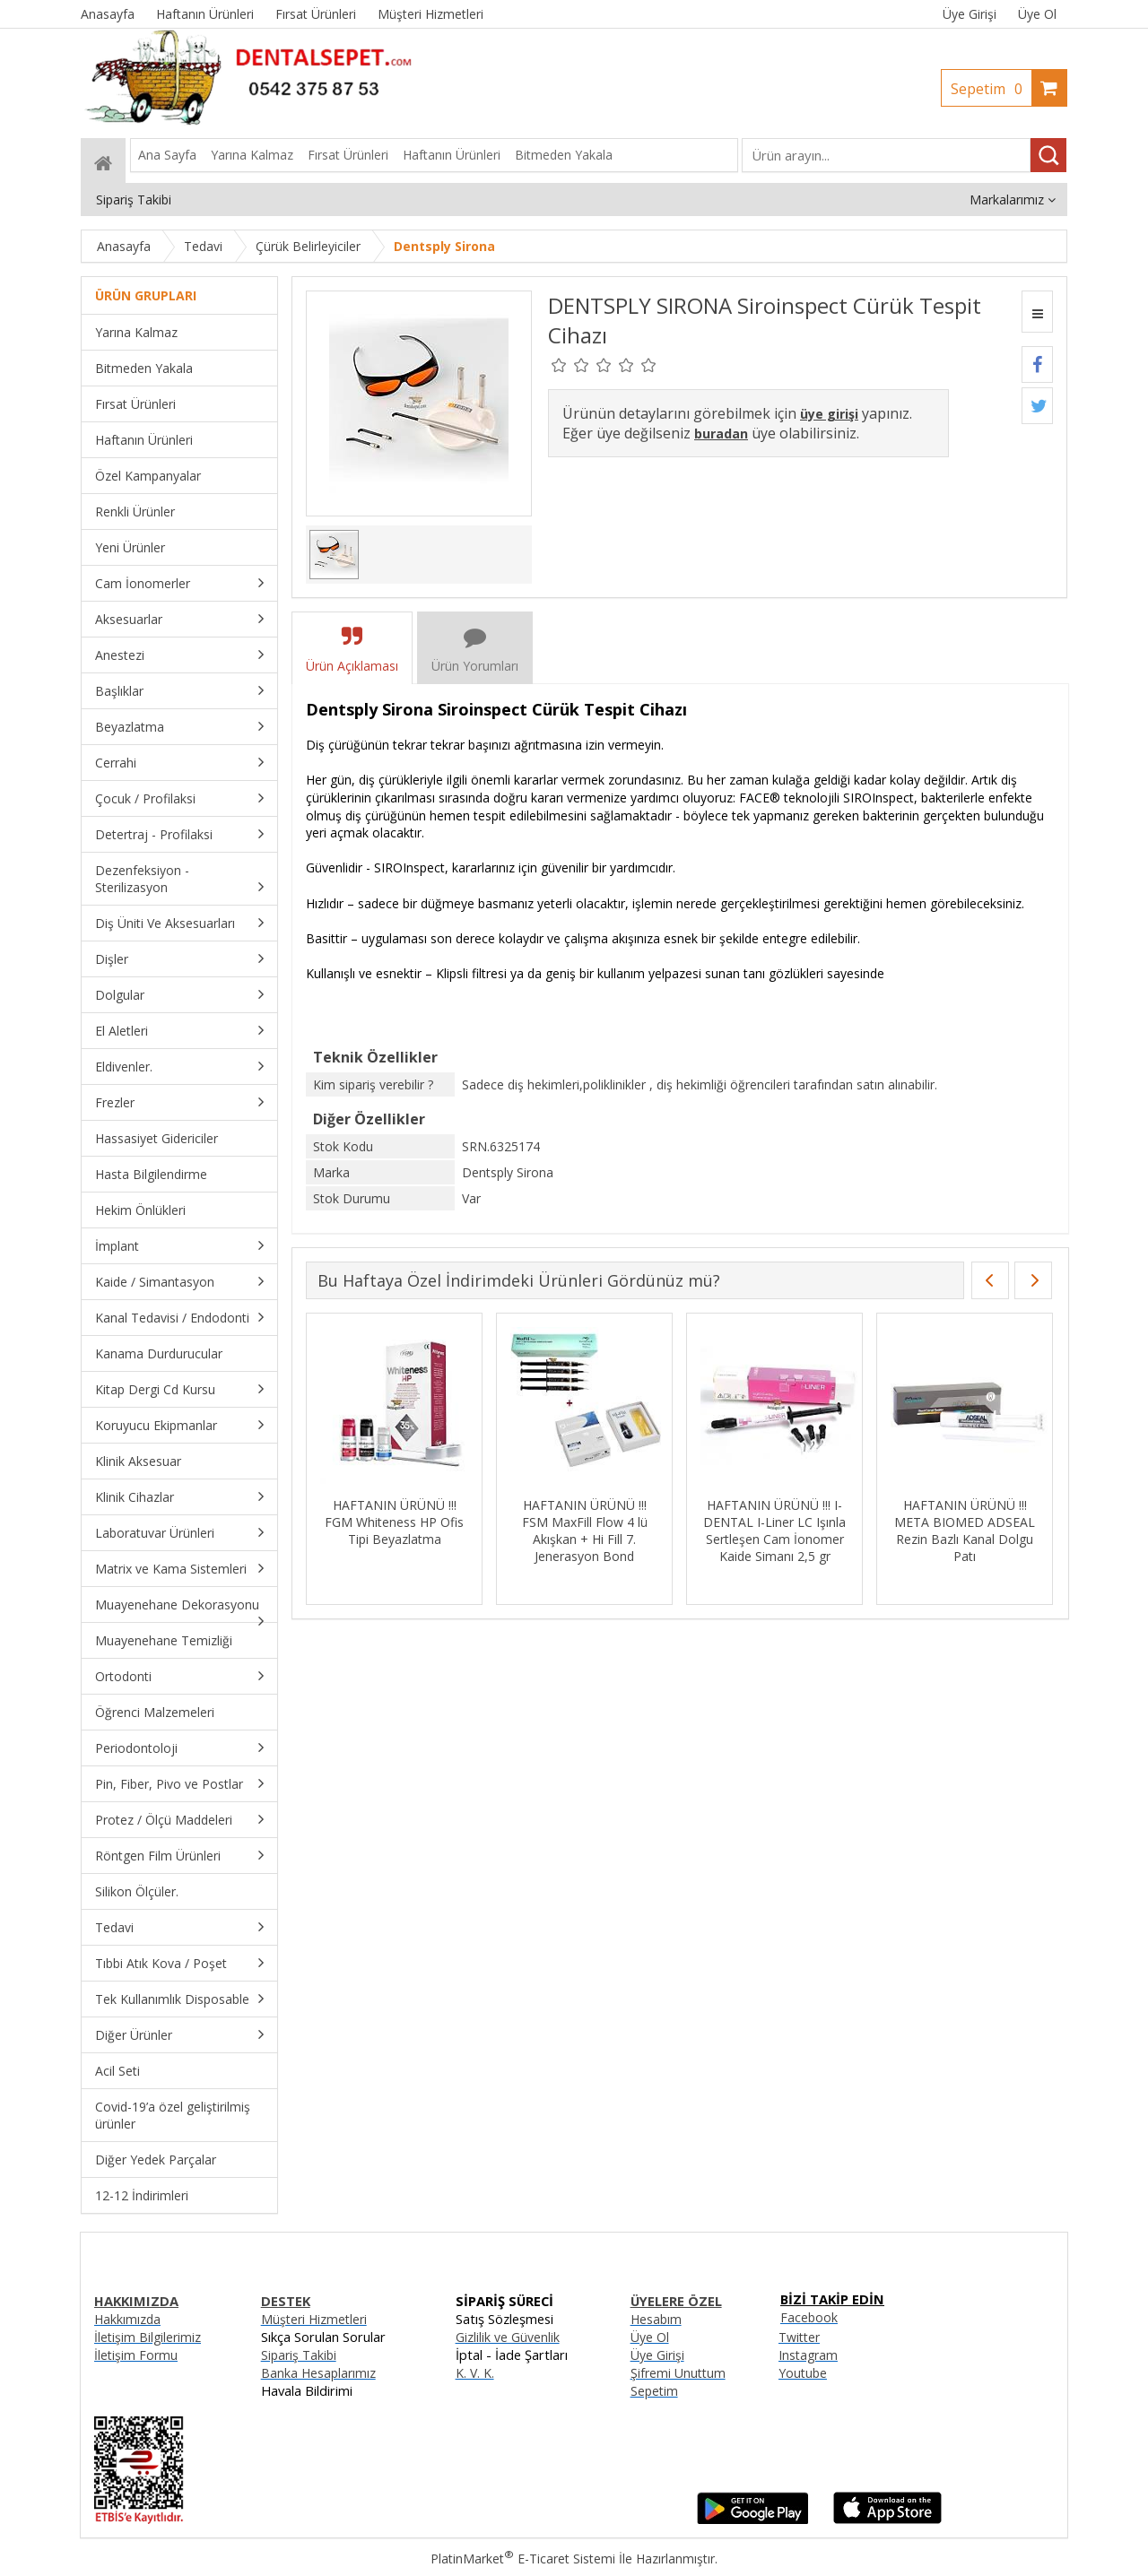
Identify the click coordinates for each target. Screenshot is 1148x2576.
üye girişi (829, 413)
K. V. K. (475, 2372)
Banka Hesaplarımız (318, 2372)
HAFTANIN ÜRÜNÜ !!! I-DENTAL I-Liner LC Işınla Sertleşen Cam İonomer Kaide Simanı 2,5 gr (774, 1530)
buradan (721, 433)
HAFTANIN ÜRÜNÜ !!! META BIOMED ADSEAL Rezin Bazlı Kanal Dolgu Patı (964, 1530)
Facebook (809, 2317)
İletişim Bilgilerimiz (147, 2337)
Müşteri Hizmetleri (314, 2319)
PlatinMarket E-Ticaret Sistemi (522, 2558)
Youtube (802, 2372)
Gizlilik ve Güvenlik (508, 2337)
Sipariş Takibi (298, 2355)
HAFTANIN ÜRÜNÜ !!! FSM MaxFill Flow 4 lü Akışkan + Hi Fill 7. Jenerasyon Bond (585, 1530)
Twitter (799, 2337)
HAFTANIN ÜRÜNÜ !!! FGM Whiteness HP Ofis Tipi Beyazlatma (394, 1522)
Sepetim (991, 89)
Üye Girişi (969, 13)
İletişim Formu (136, 2355)
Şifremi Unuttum (678, 2372)
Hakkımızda (127, 2319)
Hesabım (656, 2319)
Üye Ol (1037, 13)
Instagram (808, 2355)
